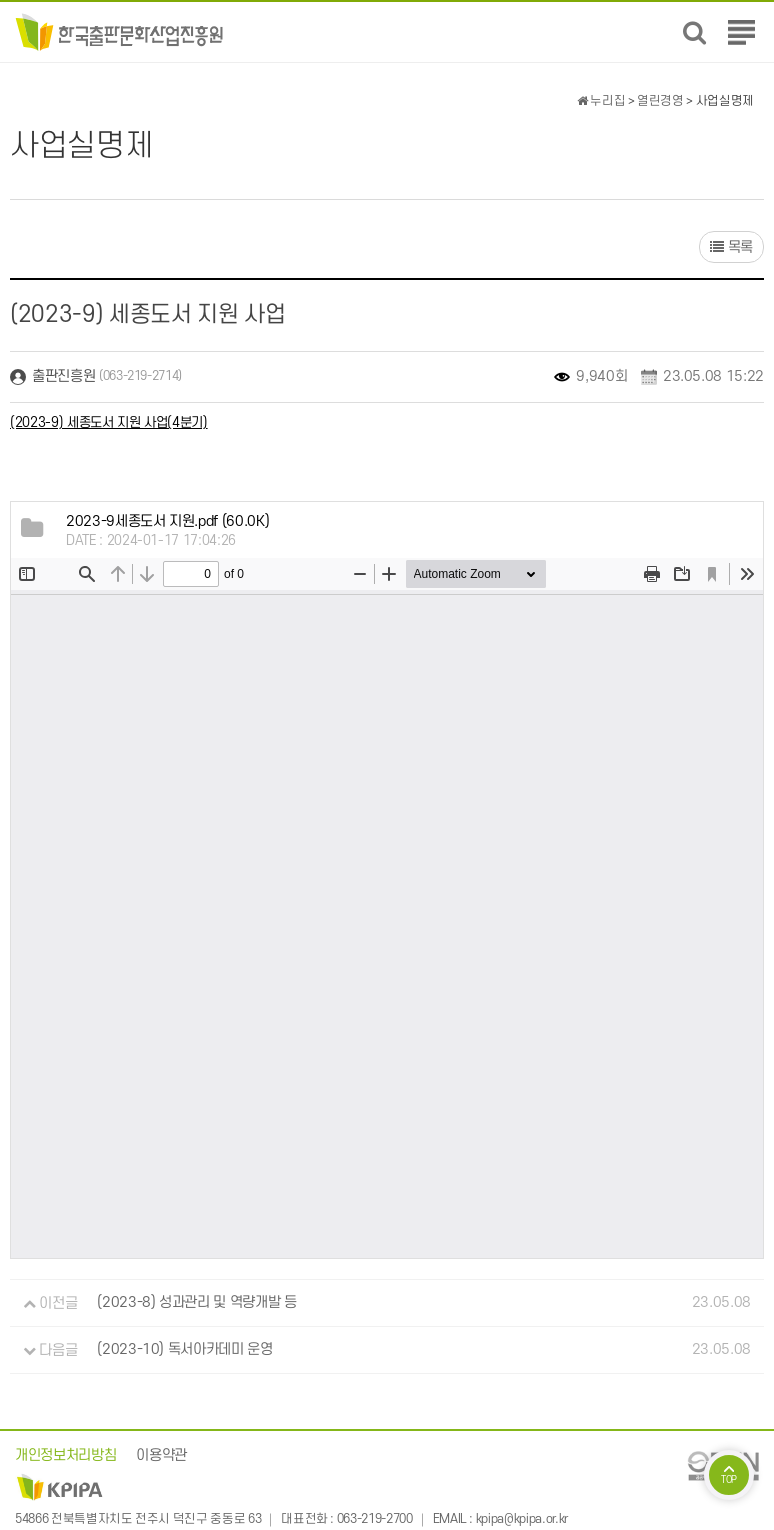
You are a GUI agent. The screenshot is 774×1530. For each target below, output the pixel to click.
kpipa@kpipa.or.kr (522, 1520)
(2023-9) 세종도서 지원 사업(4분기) (109, 422)
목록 (731, 247)
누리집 (601, 101)
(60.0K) (167, 521)
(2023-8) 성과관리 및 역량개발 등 (196, 1303)
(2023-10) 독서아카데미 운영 (184, 1350)
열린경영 (660, 101)
